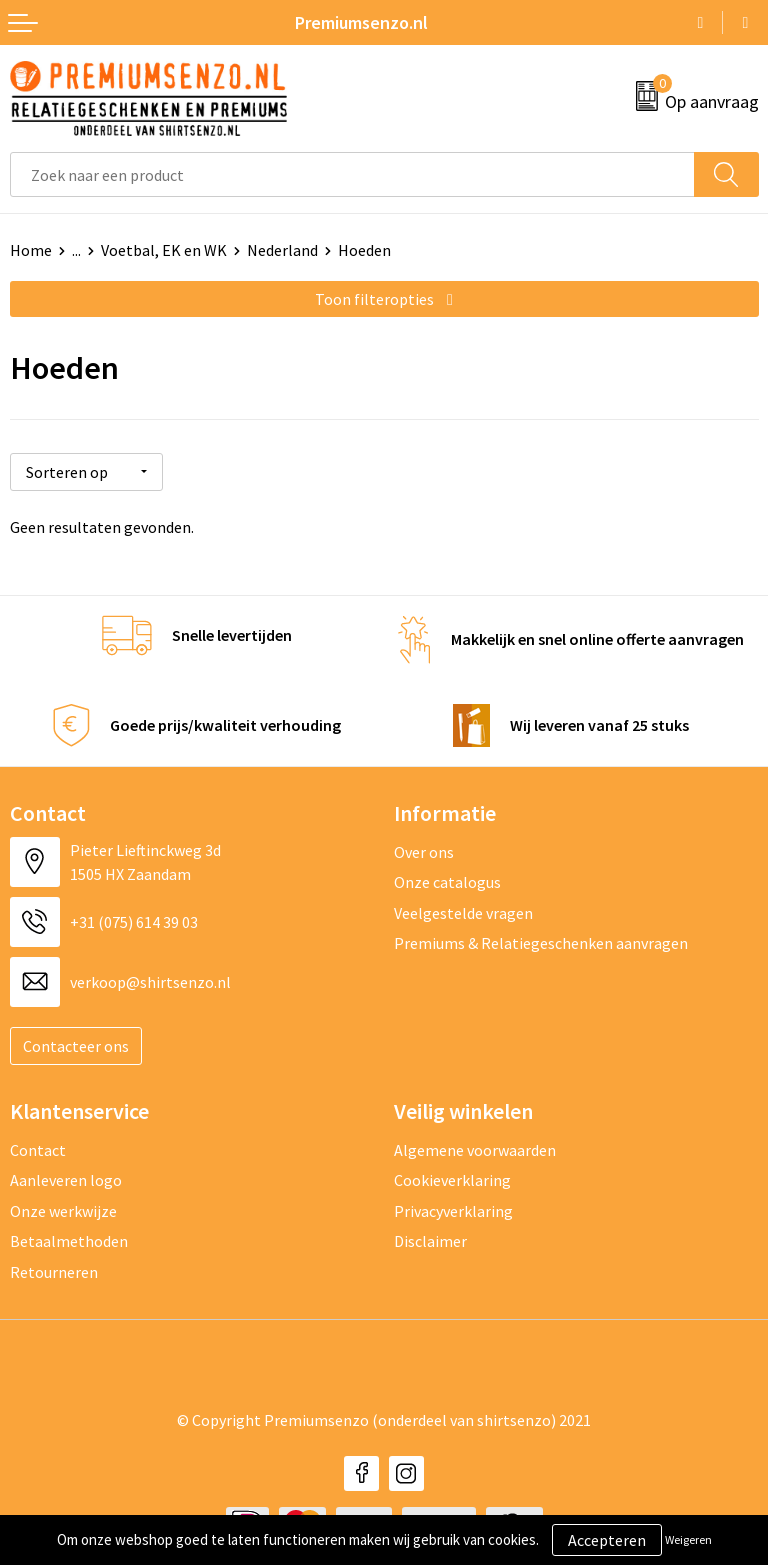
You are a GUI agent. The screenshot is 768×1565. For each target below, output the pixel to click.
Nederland (282, 250)
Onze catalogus (447, 882)
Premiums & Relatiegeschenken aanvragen (541, 943)
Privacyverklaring (453, 1210)
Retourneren (54, 1271)
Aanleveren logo (66, 1180)
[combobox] (352, 174)
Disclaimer (430, 1241)
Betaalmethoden (69, 1241)
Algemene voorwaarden (475, 1149)
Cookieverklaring (452, 1180)
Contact (38, 1149)
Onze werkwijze (63, 1210)
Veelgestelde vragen (463, 912)
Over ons (424, 851)
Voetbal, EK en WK (164, 250)
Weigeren (688, 1539)
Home (31, 250)
